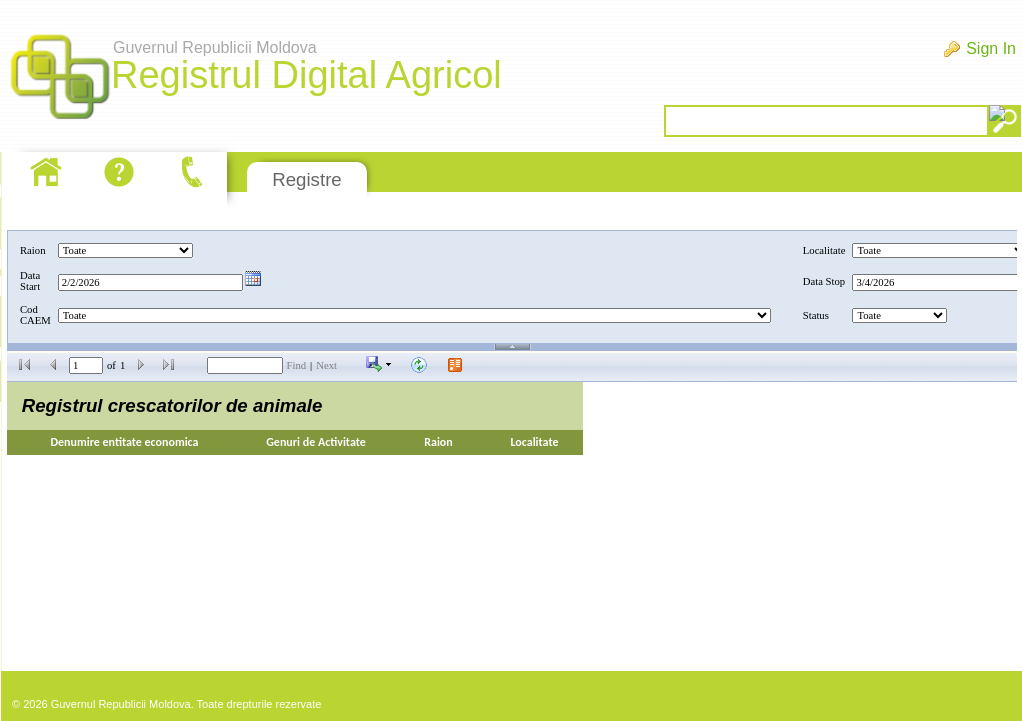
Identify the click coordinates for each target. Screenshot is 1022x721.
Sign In (991, 48)
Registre (306, 179)
